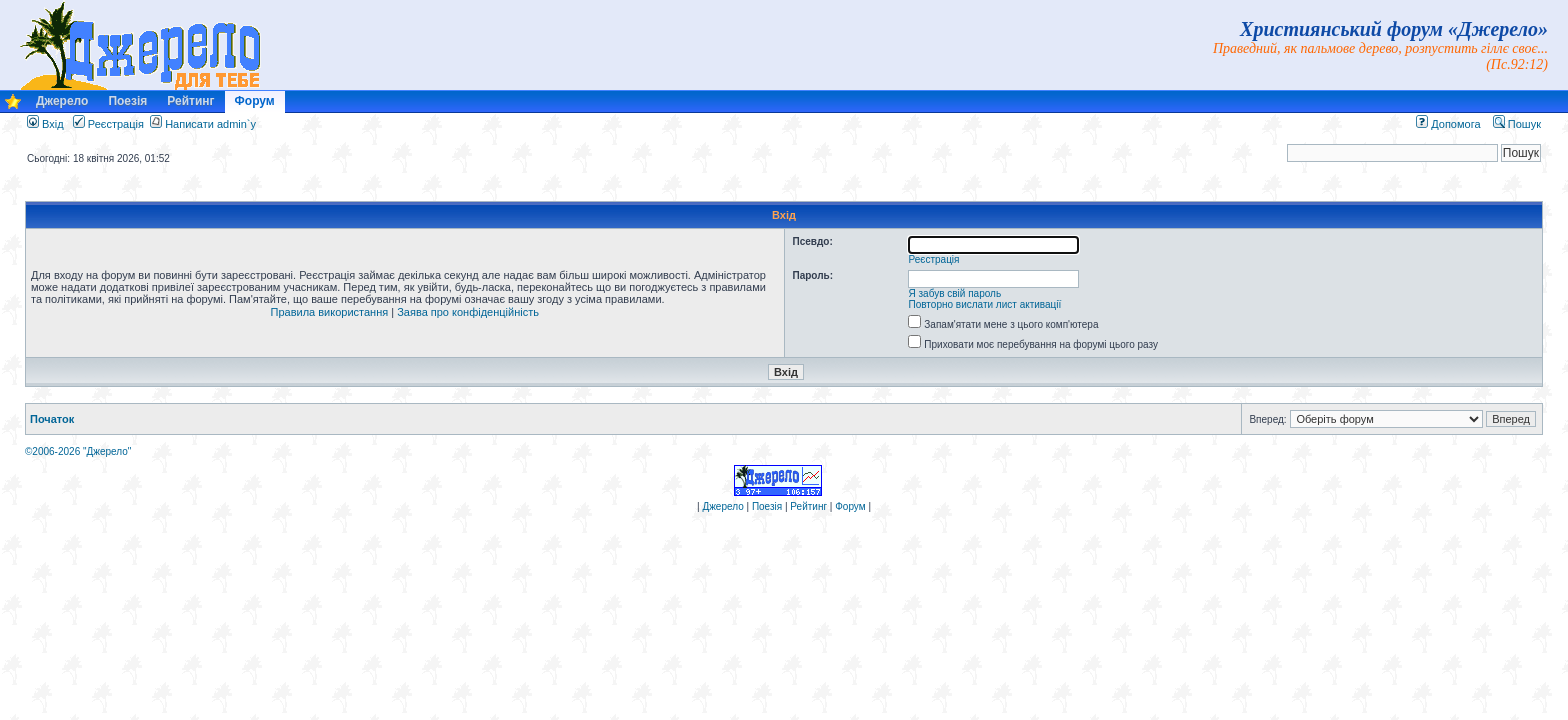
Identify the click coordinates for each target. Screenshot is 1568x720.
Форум (255, 101)
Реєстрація (108, 124)
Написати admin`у (210, 124)
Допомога (1448, 124)
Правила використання (330, 312)
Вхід (45, 124)
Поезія (127, 101)
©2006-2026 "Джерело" (78, 451)
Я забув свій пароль (955, 293)
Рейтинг (190, 101)
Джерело (62, 101)
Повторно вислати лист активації (985, 304)
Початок (52, 419)
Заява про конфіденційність (468, 312)
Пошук (1517, 124)
